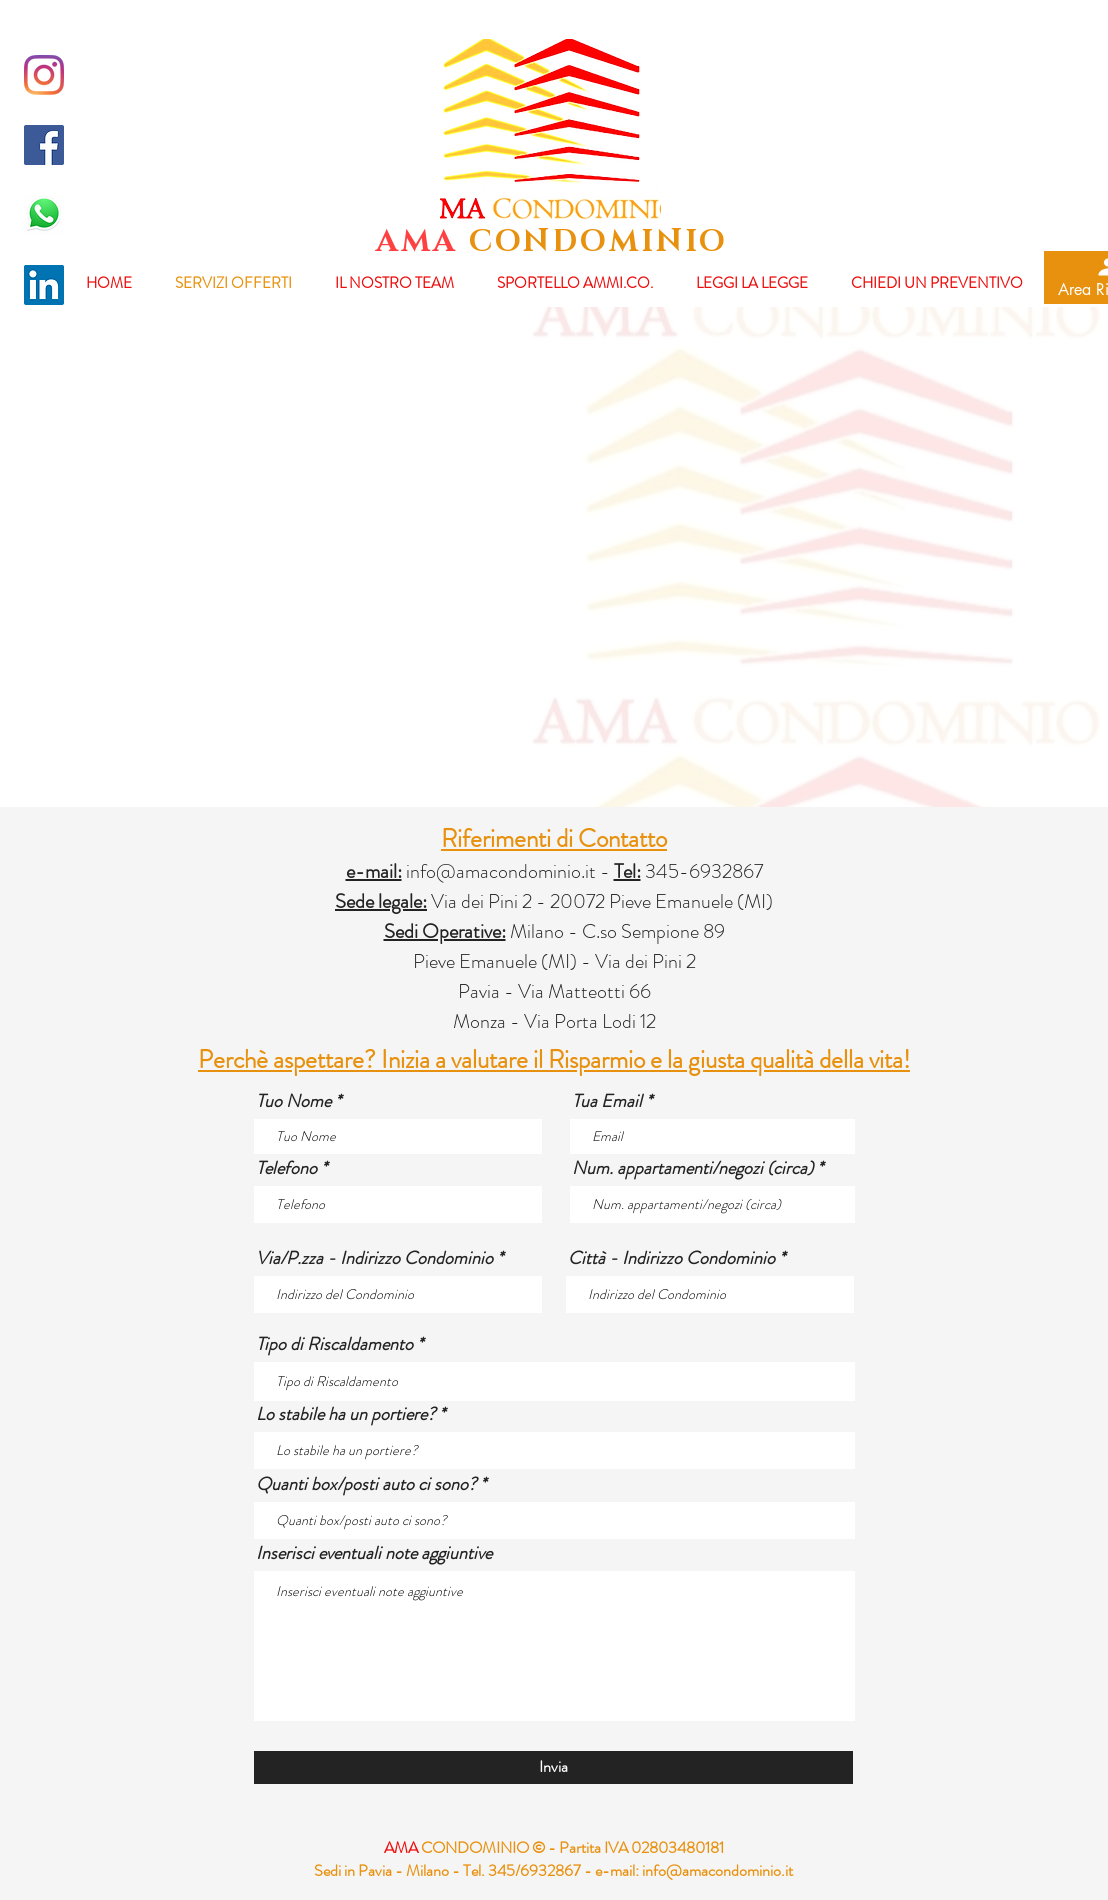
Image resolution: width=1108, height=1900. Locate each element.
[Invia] (553, 1767)
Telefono (286, 1168)
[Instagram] (44, 75)
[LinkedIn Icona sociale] (44, 285)
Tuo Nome (293, 1101)
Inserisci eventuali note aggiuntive (374, 1553)
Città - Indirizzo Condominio (671, 1258)
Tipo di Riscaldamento (334, 1344)
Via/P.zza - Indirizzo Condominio (374, 1258)
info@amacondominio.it (501, 871)
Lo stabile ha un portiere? (345, 1414)
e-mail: (617, 1870)
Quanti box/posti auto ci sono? (366, 1484)
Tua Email (607, 1101)
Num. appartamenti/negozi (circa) (692, 1168)
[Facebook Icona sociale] (44, 145)
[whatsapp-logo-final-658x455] (44, 215)
